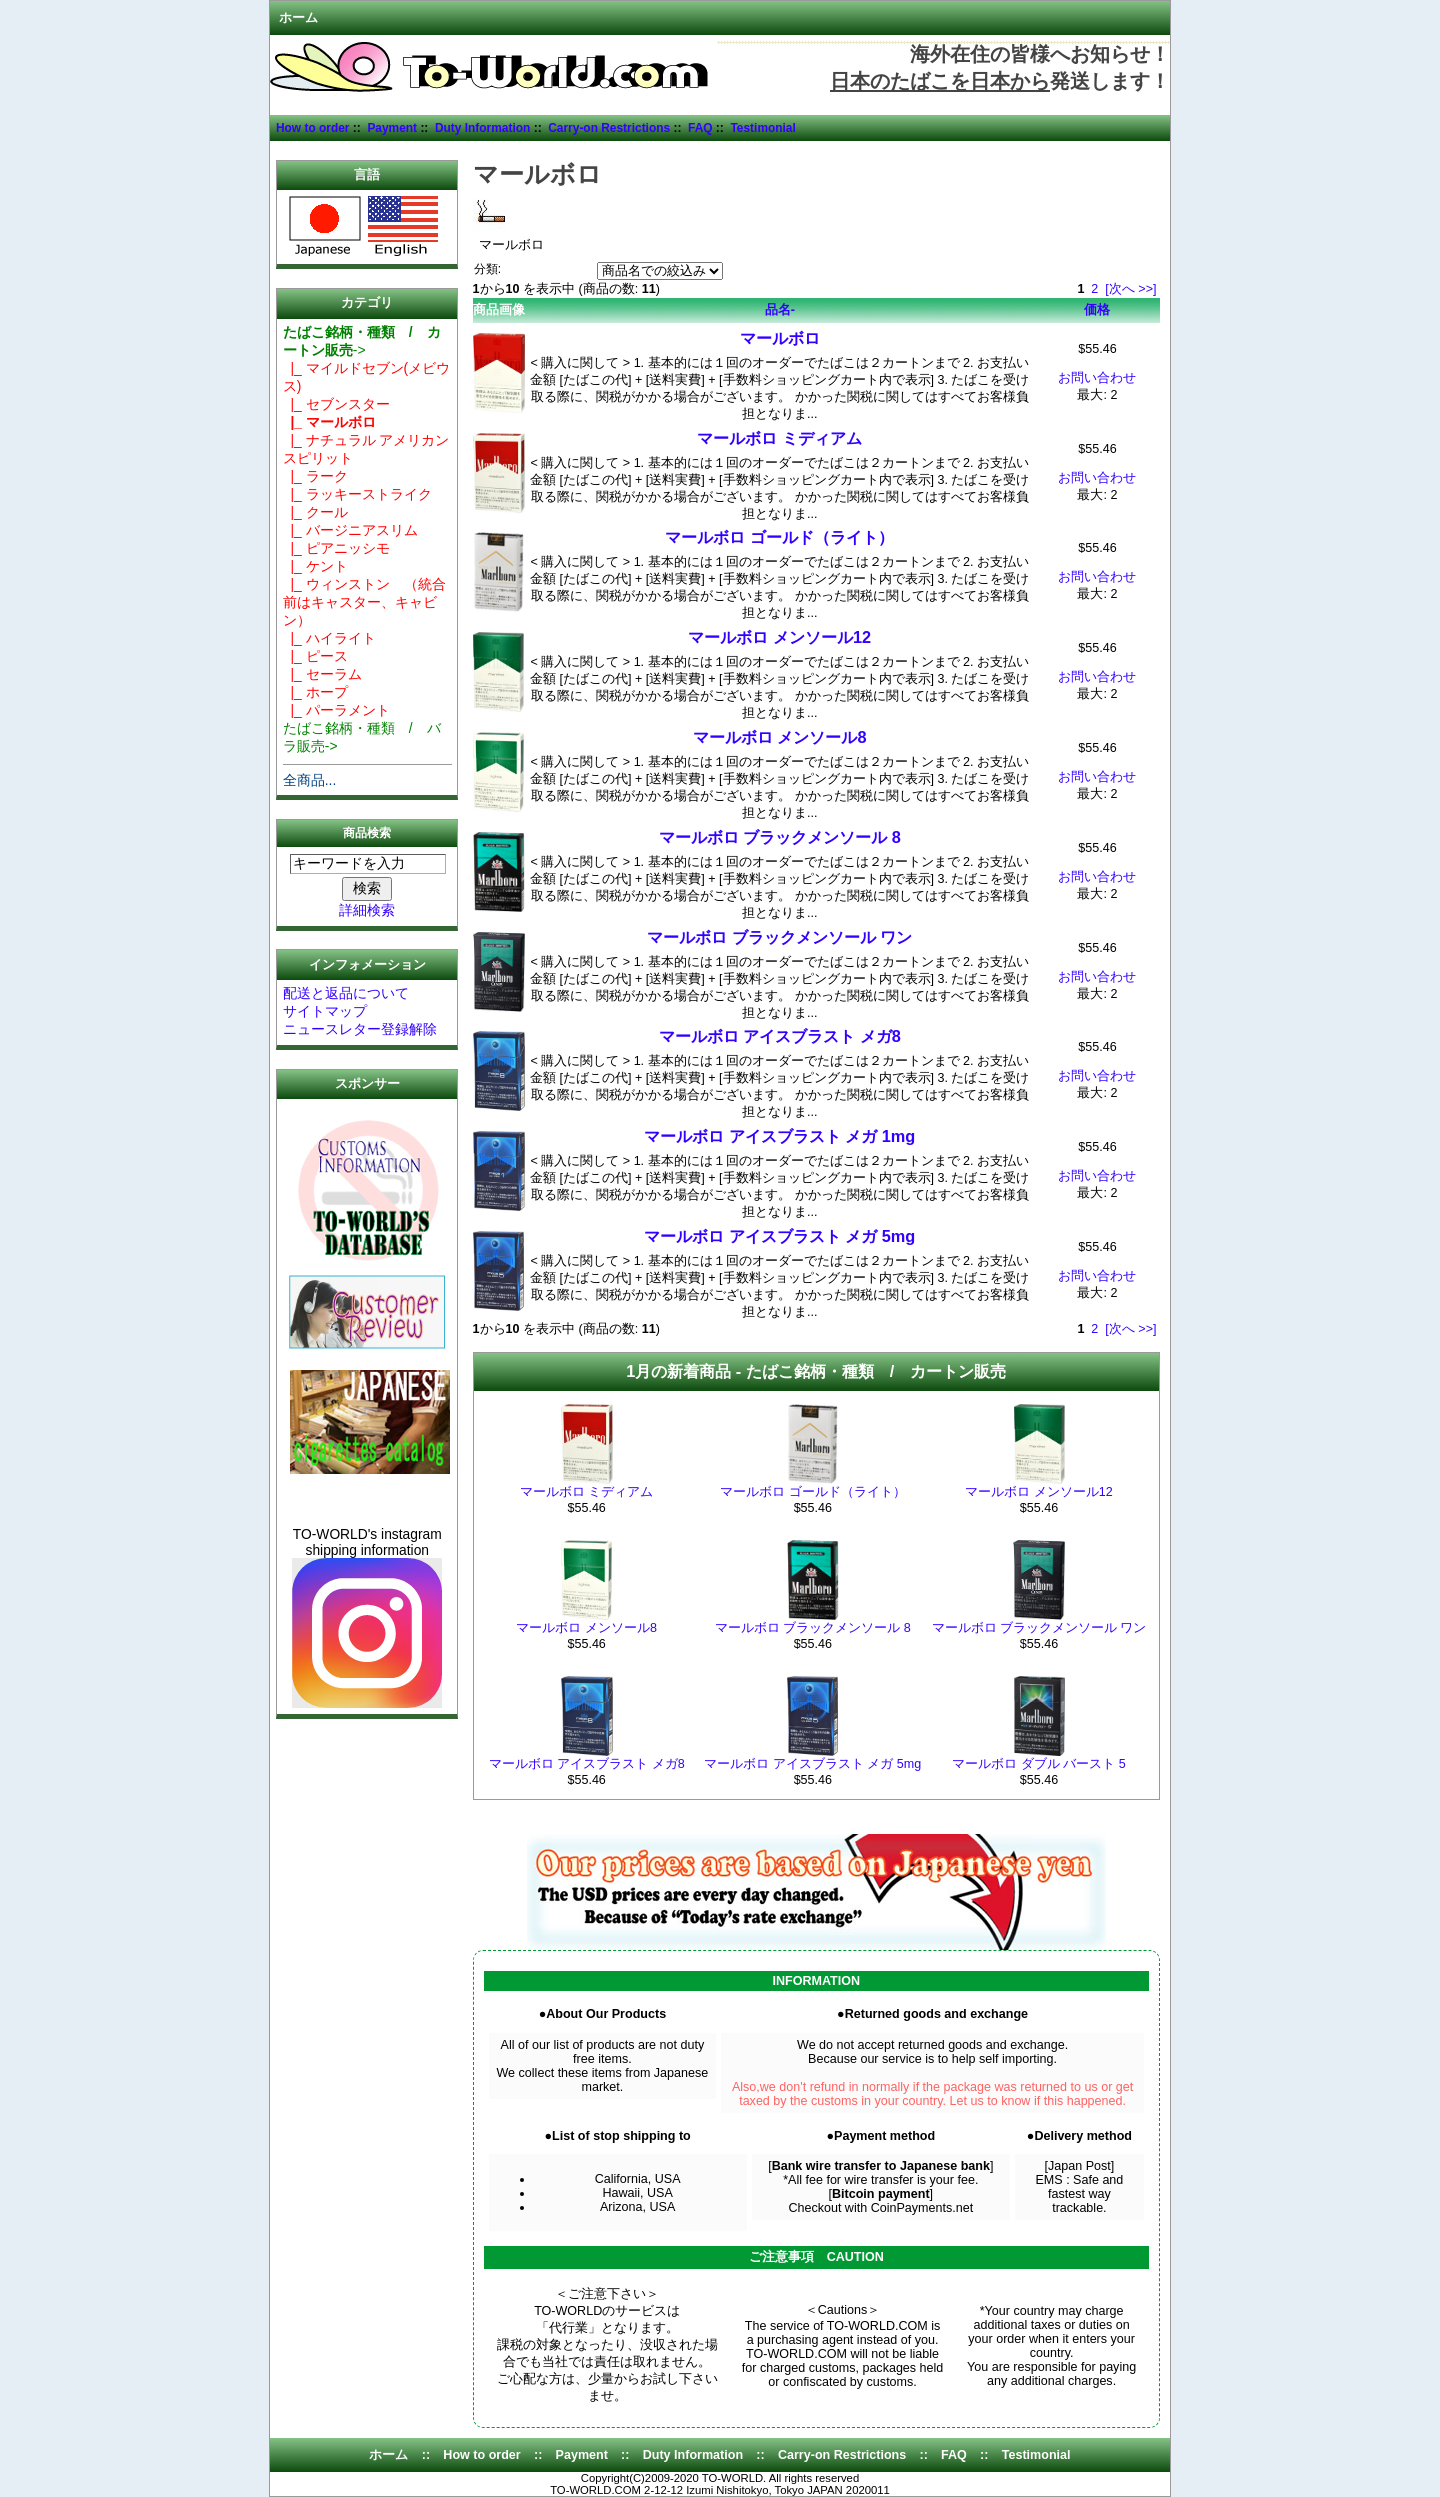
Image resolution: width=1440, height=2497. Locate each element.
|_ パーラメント (336, 710)
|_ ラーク (315, 476)
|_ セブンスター (336, 404)
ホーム (298, 18)
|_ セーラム (322, 674)
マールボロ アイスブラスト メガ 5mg (779, 1236)
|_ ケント (315, 566)
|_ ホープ (315, 692)
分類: (487, 269)
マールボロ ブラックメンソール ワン (779, 937)
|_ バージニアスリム (350, 530)
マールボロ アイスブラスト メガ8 (780, 1036)
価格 (1097, 310)
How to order (313, 128)
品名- (780, 310)
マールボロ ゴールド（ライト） (779, 537)
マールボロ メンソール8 (780, 737)
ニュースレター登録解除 (360, 1029)
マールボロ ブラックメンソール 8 (780, 837)
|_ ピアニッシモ (336, 548)
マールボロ (780, 338)
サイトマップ (325, 1011)
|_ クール (315, 512)
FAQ (700, 128)
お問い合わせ (1097, 378)
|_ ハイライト (329, 638)
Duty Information (482, 128)
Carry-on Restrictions (609, 128)
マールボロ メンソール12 (779, 637)
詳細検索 (367, 910)
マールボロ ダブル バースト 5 (1038, 1764)
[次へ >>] (1130, 289)
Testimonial (762, 128)
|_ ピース (315, 656)
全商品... (310, 780)
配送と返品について (346, 993)
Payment (392, 128)
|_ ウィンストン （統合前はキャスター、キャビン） (364, 602)
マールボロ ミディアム (779, 438)
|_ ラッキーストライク (357, 494)
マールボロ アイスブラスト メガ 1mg (779, 1136)
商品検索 (367, 833)
